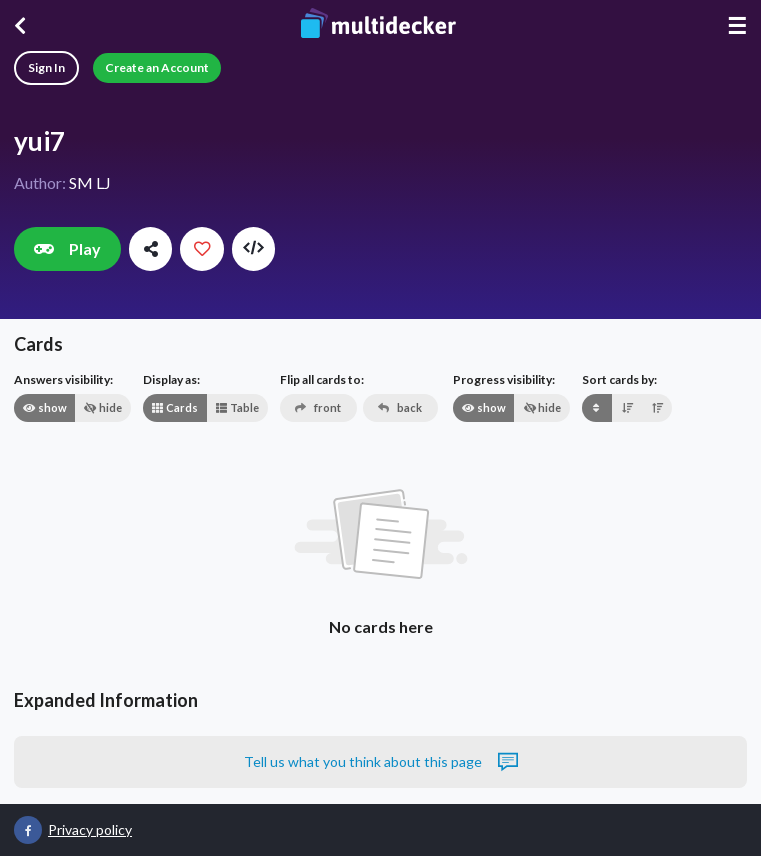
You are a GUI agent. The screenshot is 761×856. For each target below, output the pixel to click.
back (399, 407)
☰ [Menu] (737, 25)
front (317, 407)
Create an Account (157, 67)
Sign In (46, 67)
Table (237, 407)
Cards (174, 407)
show (45, 407)
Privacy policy (90, 829)
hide (103, 407)
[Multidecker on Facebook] (28, 830)
